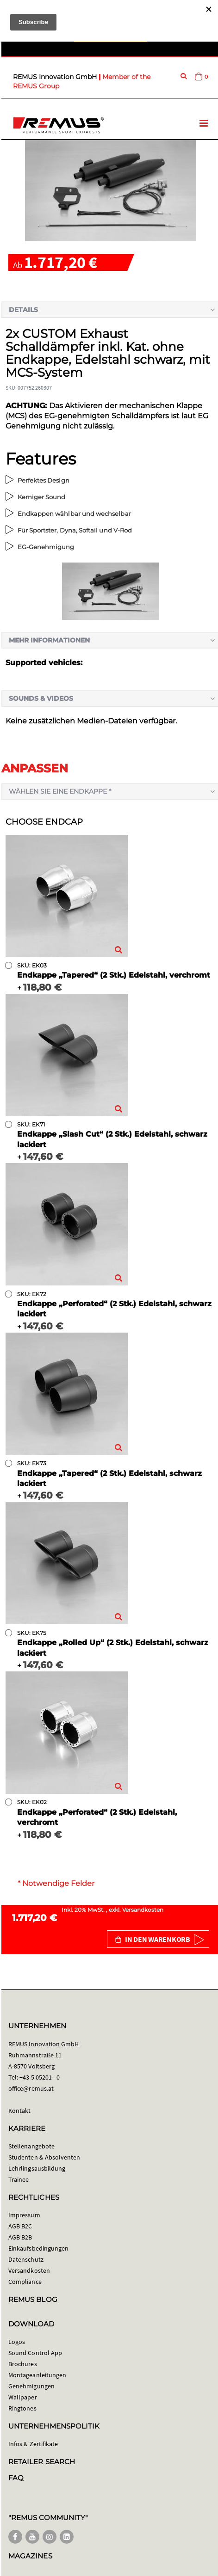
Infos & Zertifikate (33, 2444)
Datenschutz (26, 2259)
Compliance (25, 2281)
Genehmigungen (31, 2386)
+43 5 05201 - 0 (39, 2077)
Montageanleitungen (37, 2375)
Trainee (18, 2179)
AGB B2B (20, 2237)
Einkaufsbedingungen (38, 2248)
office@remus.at (31, 2088)
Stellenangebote (31, 2146)
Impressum (24, 2215)
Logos (16, 2341)
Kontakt (19, 2110)
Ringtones (22, 2408)
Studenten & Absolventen (44, 2157)
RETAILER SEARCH (41, 2461)
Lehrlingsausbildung (36, 2168)
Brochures (22, 2364)
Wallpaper (22, 2397)
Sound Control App (35, 2353)
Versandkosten (142, 1909)
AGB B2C (20, 2226)
